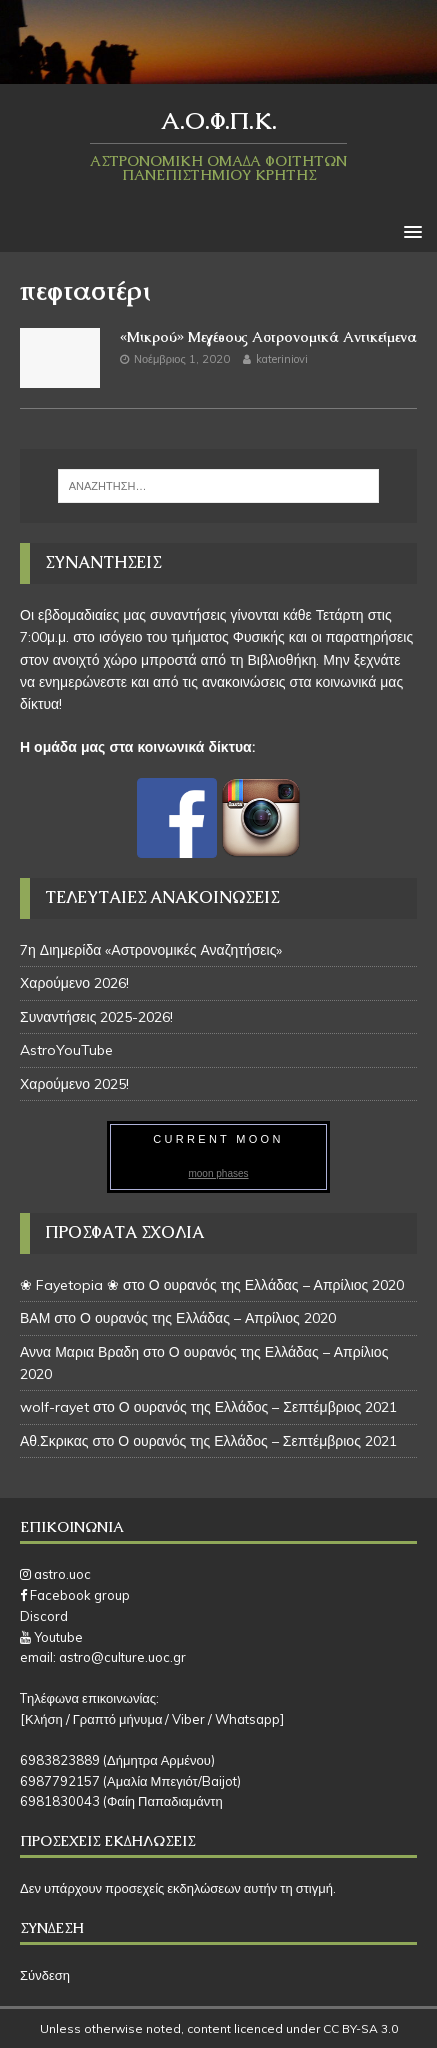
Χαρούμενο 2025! (74, 1084)
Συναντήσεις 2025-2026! (96, 1017)
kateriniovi (282, 359)
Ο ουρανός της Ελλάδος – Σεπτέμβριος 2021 (258, 1407)
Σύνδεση (45, 1975)
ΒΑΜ (35, 1318)
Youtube (51, 1637)
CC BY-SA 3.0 (360, 2028)
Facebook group (75, 1595)
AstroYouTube (66, 1050)
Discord (44, 1616)
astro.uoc (55, 1574)
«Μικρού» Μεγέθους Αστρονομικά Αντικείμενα (268, 337)
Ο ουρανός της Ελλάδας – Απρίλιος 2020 (277, 1285)
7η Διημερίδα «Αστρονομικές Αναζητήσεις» (151, 950)
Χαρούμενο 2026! (74, 983)
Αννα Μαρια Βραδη (79, 1352)
